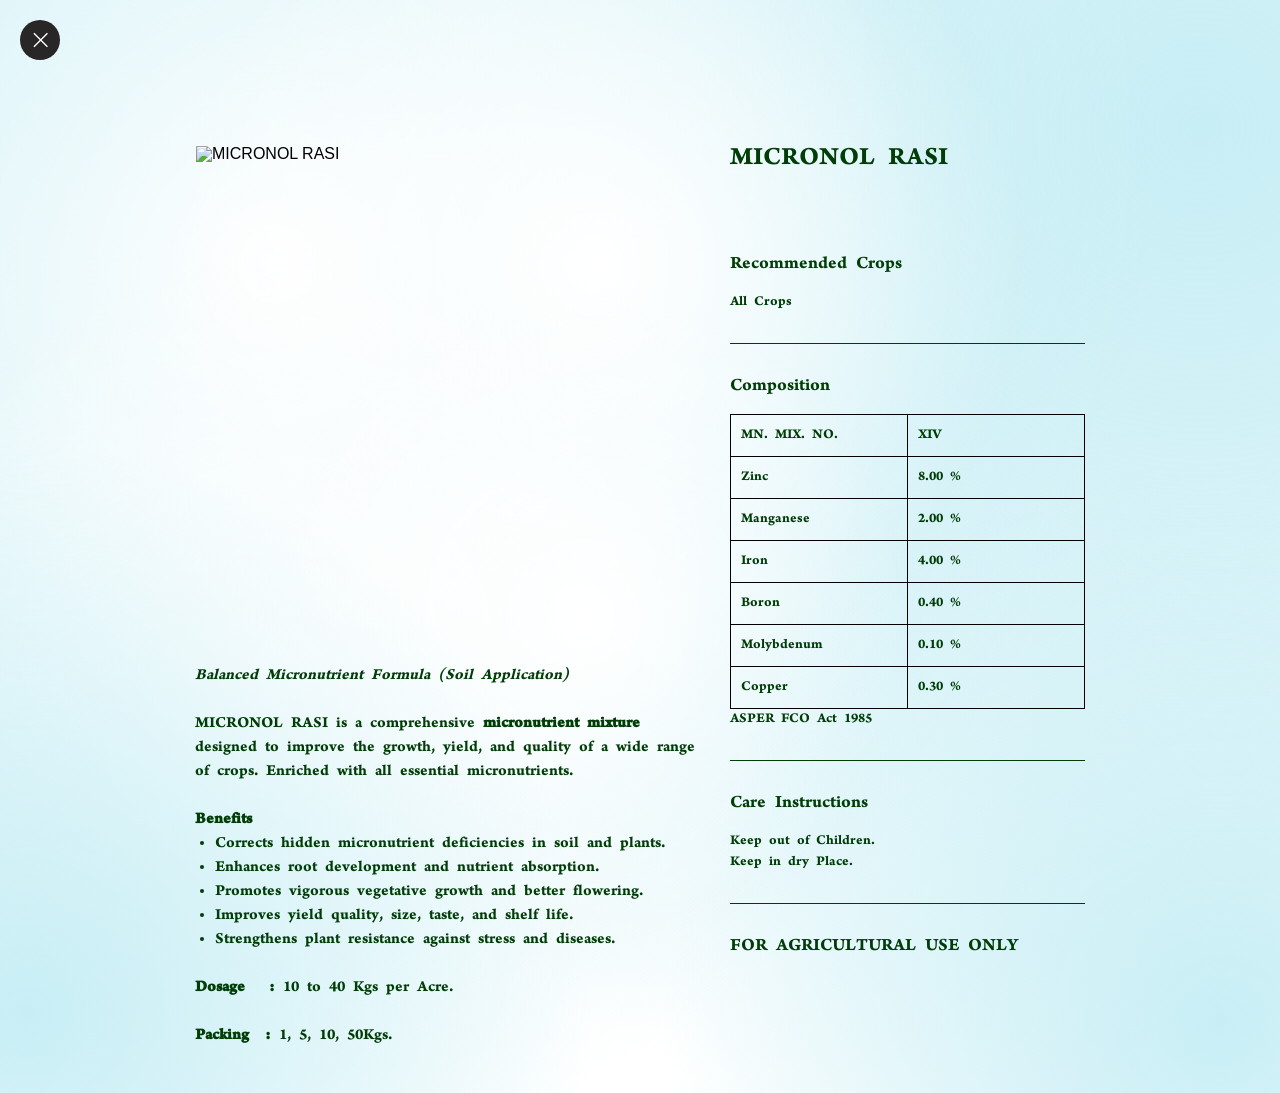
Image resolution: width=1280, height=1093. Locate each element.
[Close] (40, 40)
